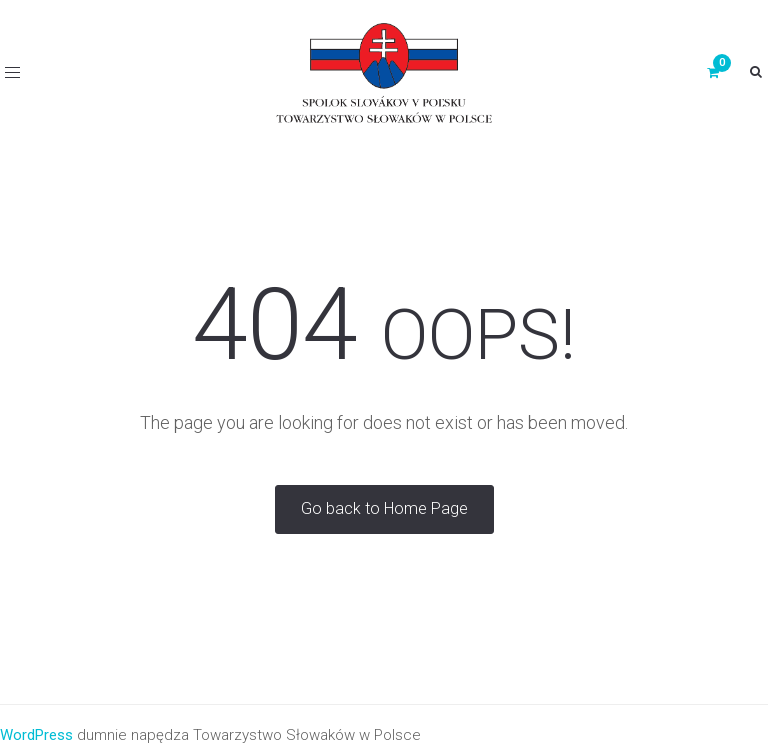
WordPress (36, 735)
